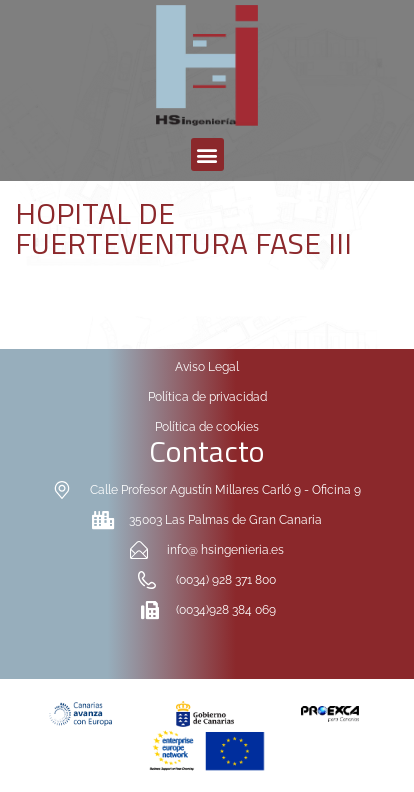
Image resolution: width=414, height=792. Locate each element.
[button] (207, 154)
